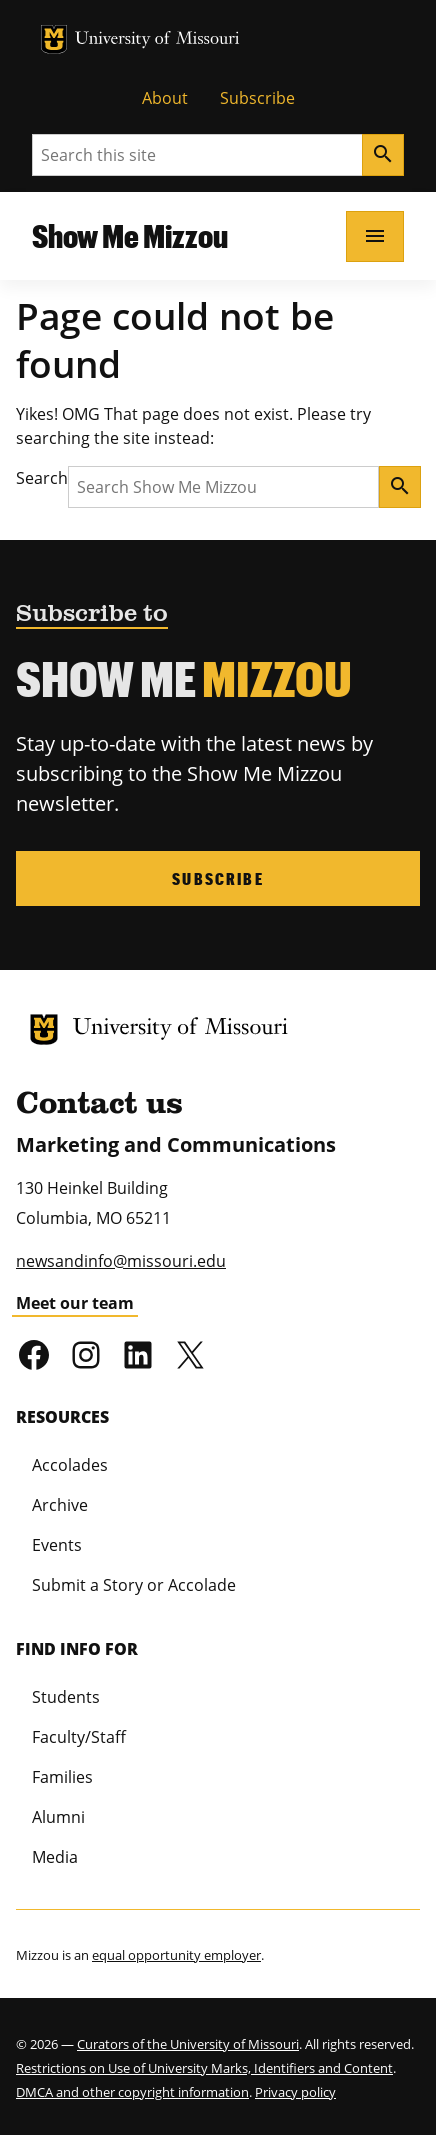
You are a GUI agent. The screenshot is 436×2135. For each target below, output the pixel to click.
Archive (60, 1505)
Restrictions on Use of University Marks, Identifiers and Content (204, 2068)
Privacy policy (295, 2092)
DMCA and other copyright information (132, 2092)
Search (42, 478)
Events (57, 1545)
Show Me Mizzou (130, 235)
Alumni (58, 1817)
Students (66, 1697)
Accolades (70, 1465)
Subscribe (257, 98)
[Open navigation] (375, 236)
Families (62, 1777)
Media (55, 1857)
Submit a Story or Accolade (134, 1585)
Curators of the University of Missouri (188, 2044)
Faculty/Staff (79, 1737)
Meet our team (75, 1303)
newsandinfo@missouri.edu (121, 1261)
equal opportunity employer (176, 1955)
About (165, 98)
